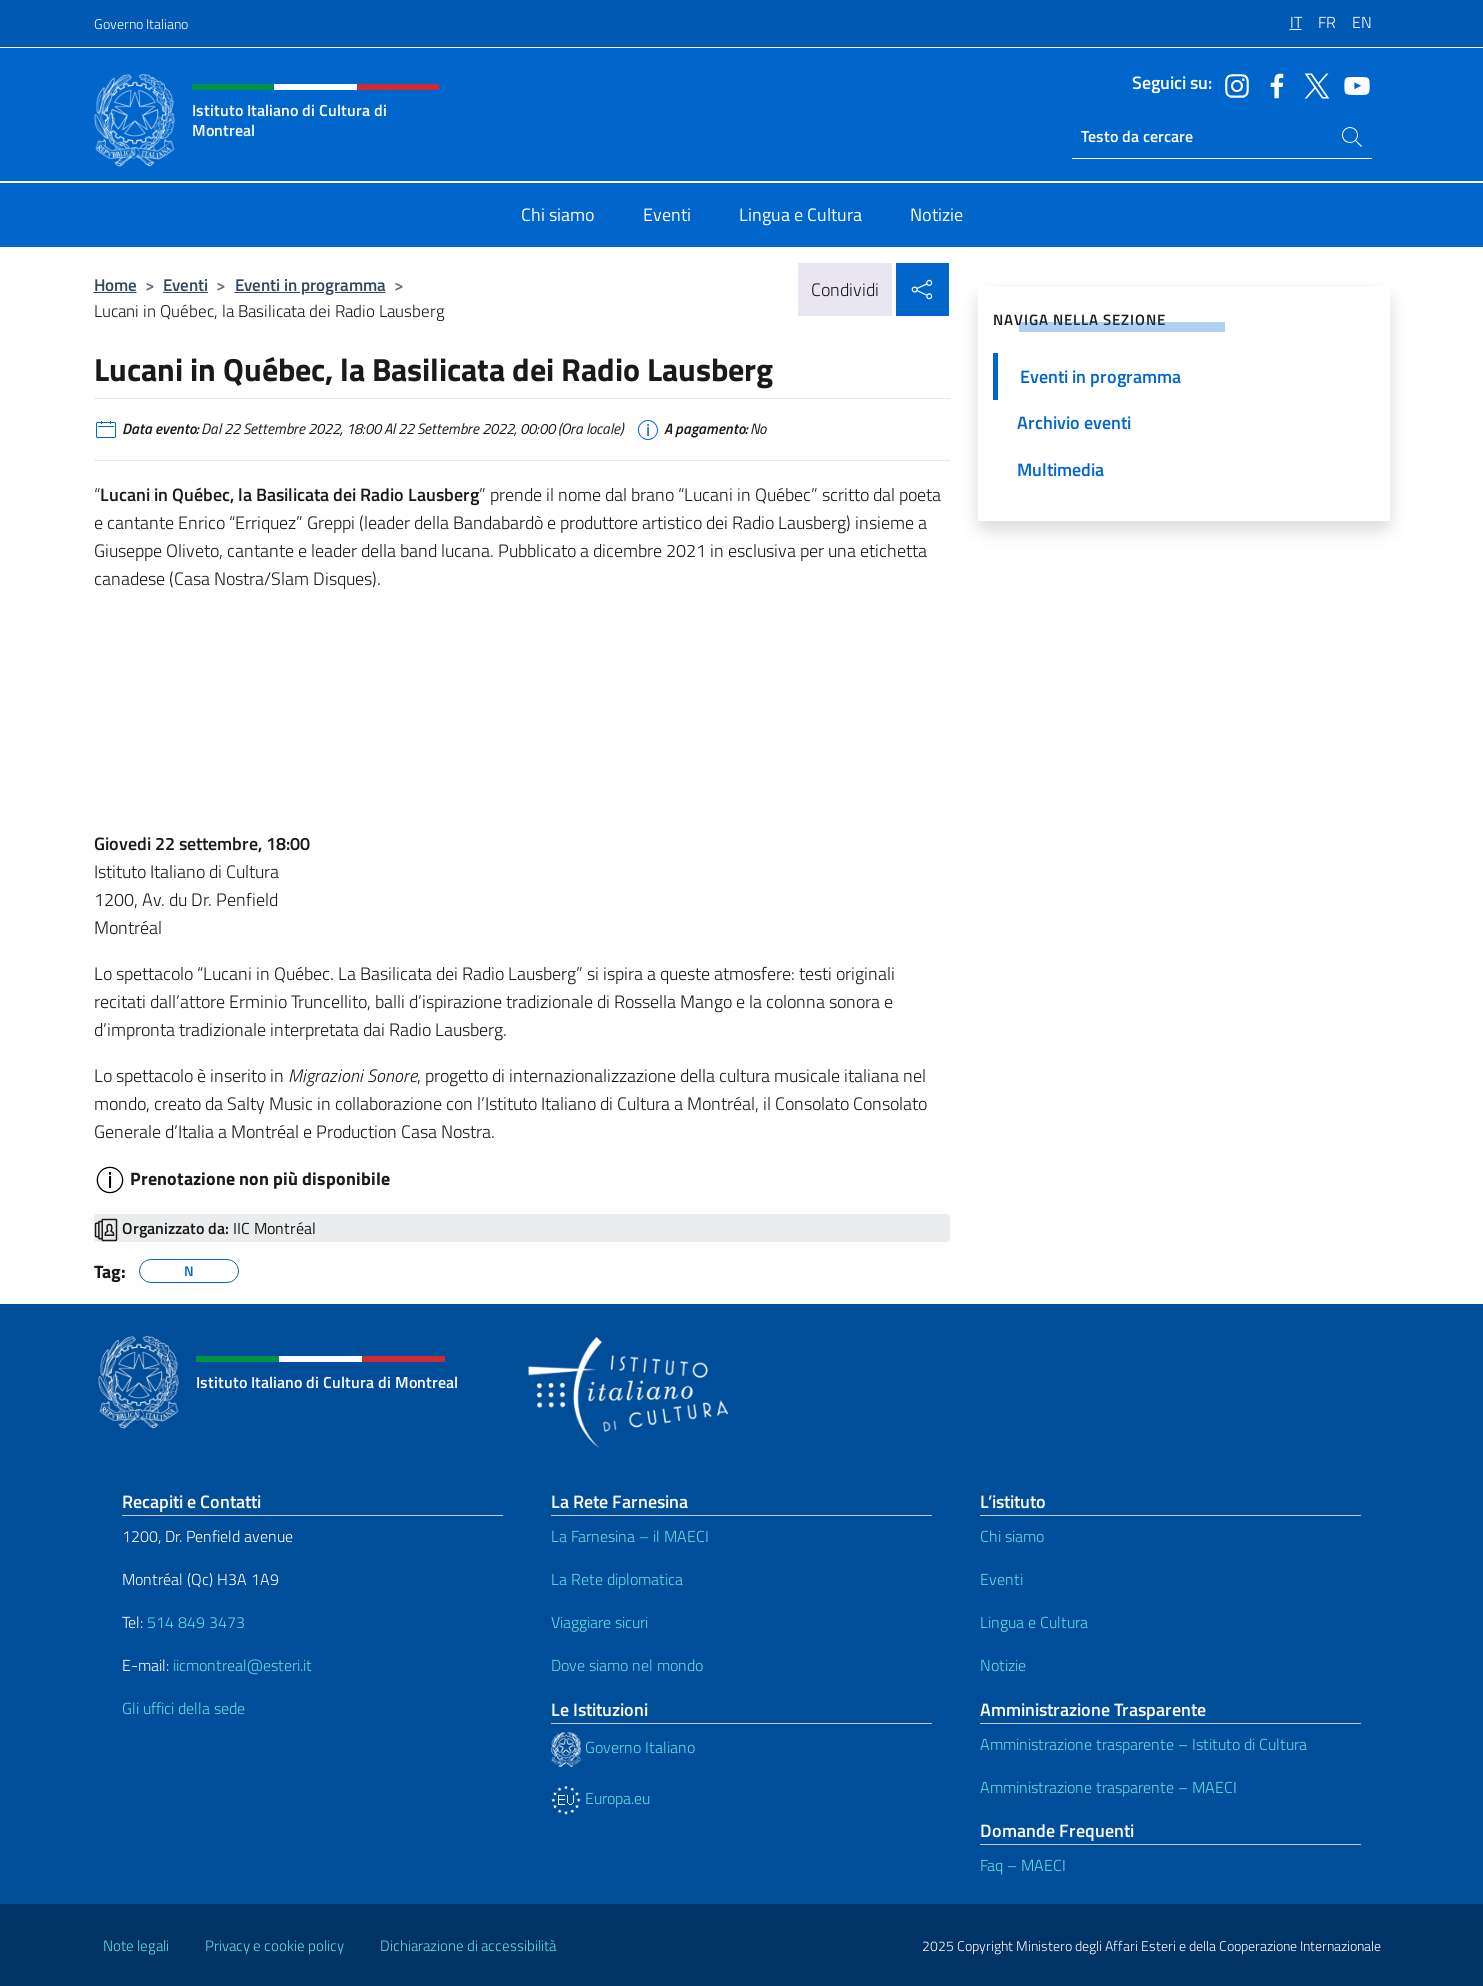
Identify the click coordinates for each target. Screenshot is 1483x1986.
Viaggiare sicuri (599, 1622)
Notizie (1003, 1665)
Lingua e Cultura (1034, 1622)
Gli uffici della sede (183, 1708)
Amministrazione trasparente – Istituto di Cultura (1143, 1744)
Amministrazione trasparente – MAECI (1108, 1787)
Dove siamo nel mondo (627, 1665)
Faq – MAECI (1023, 1865)
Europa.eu (600, 1798)
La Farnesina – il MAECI (630, 1536)
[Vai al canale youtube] (1352, 84)
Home (115, 284)
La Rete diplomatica (617, 1579)
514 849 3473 (196, 1622)
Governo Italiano (141, 23)
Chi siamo (1012, 1536)
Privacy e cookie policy (274, 1945)
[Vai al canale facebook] (1272, 84)
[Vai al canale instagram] (1232, 84)
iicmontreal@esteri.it (242, 1665)
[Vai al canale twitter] (1312, 84)
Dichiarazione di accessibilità (468, 1945)
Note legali (136, 1945)
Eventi (185, 284)
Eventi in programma (310, 284)
